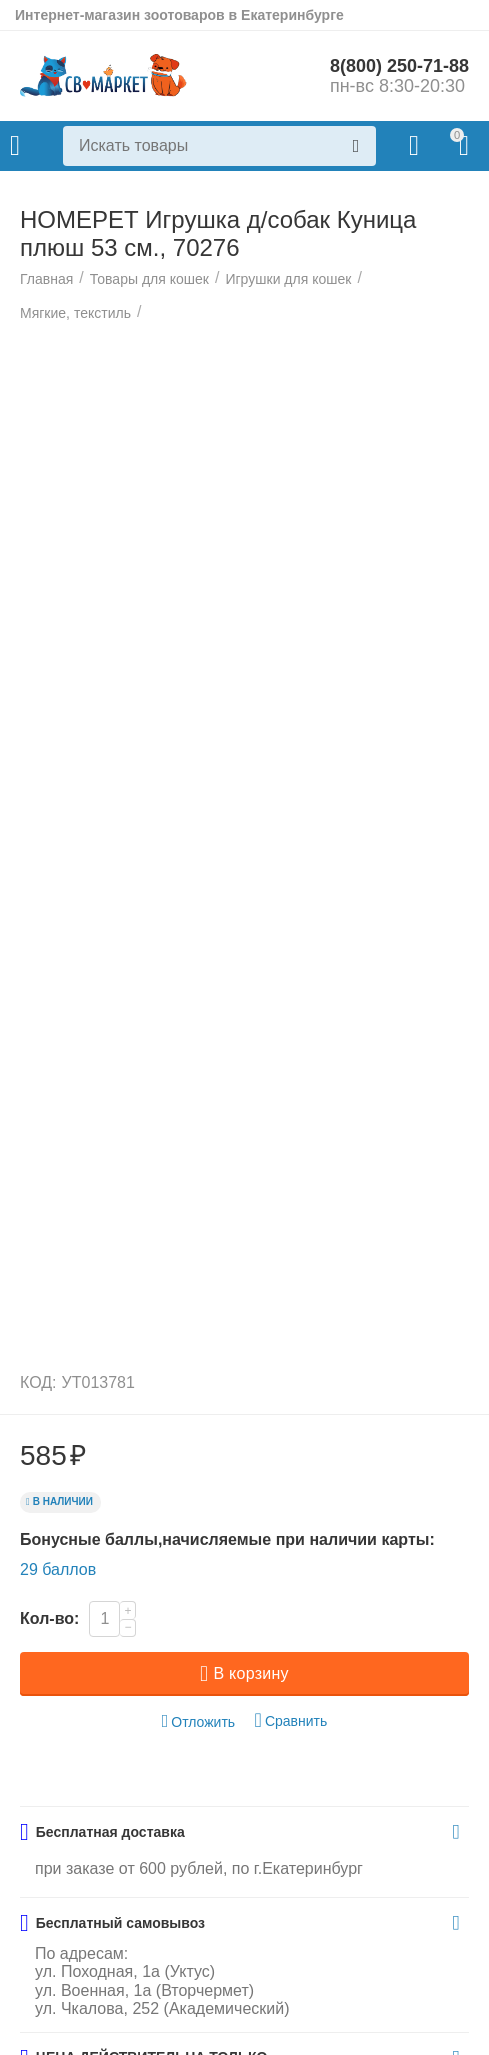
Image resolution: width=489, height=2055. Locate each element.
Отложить (199, 1721)
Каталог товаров (15, 146)
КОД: (38, 1382)
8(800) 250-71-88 (399, 66)
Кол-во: (49, 1618)
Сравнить (291, 1720)
